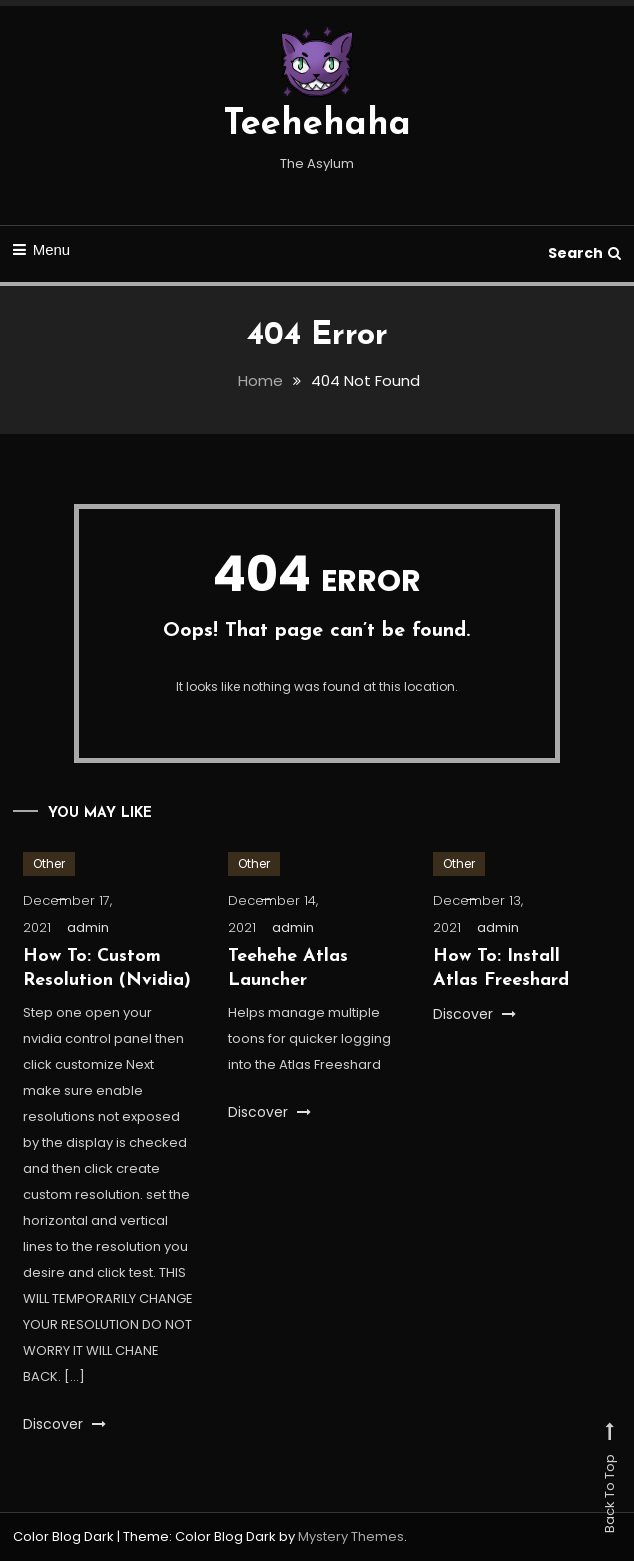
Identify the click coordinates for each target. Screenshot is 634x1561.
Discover (64, 1424)
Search (584, 253)
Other (49, 863)
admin (88, 927)
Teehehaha (317, 125)
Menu (42, 249)
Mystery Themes (351, 1536)
